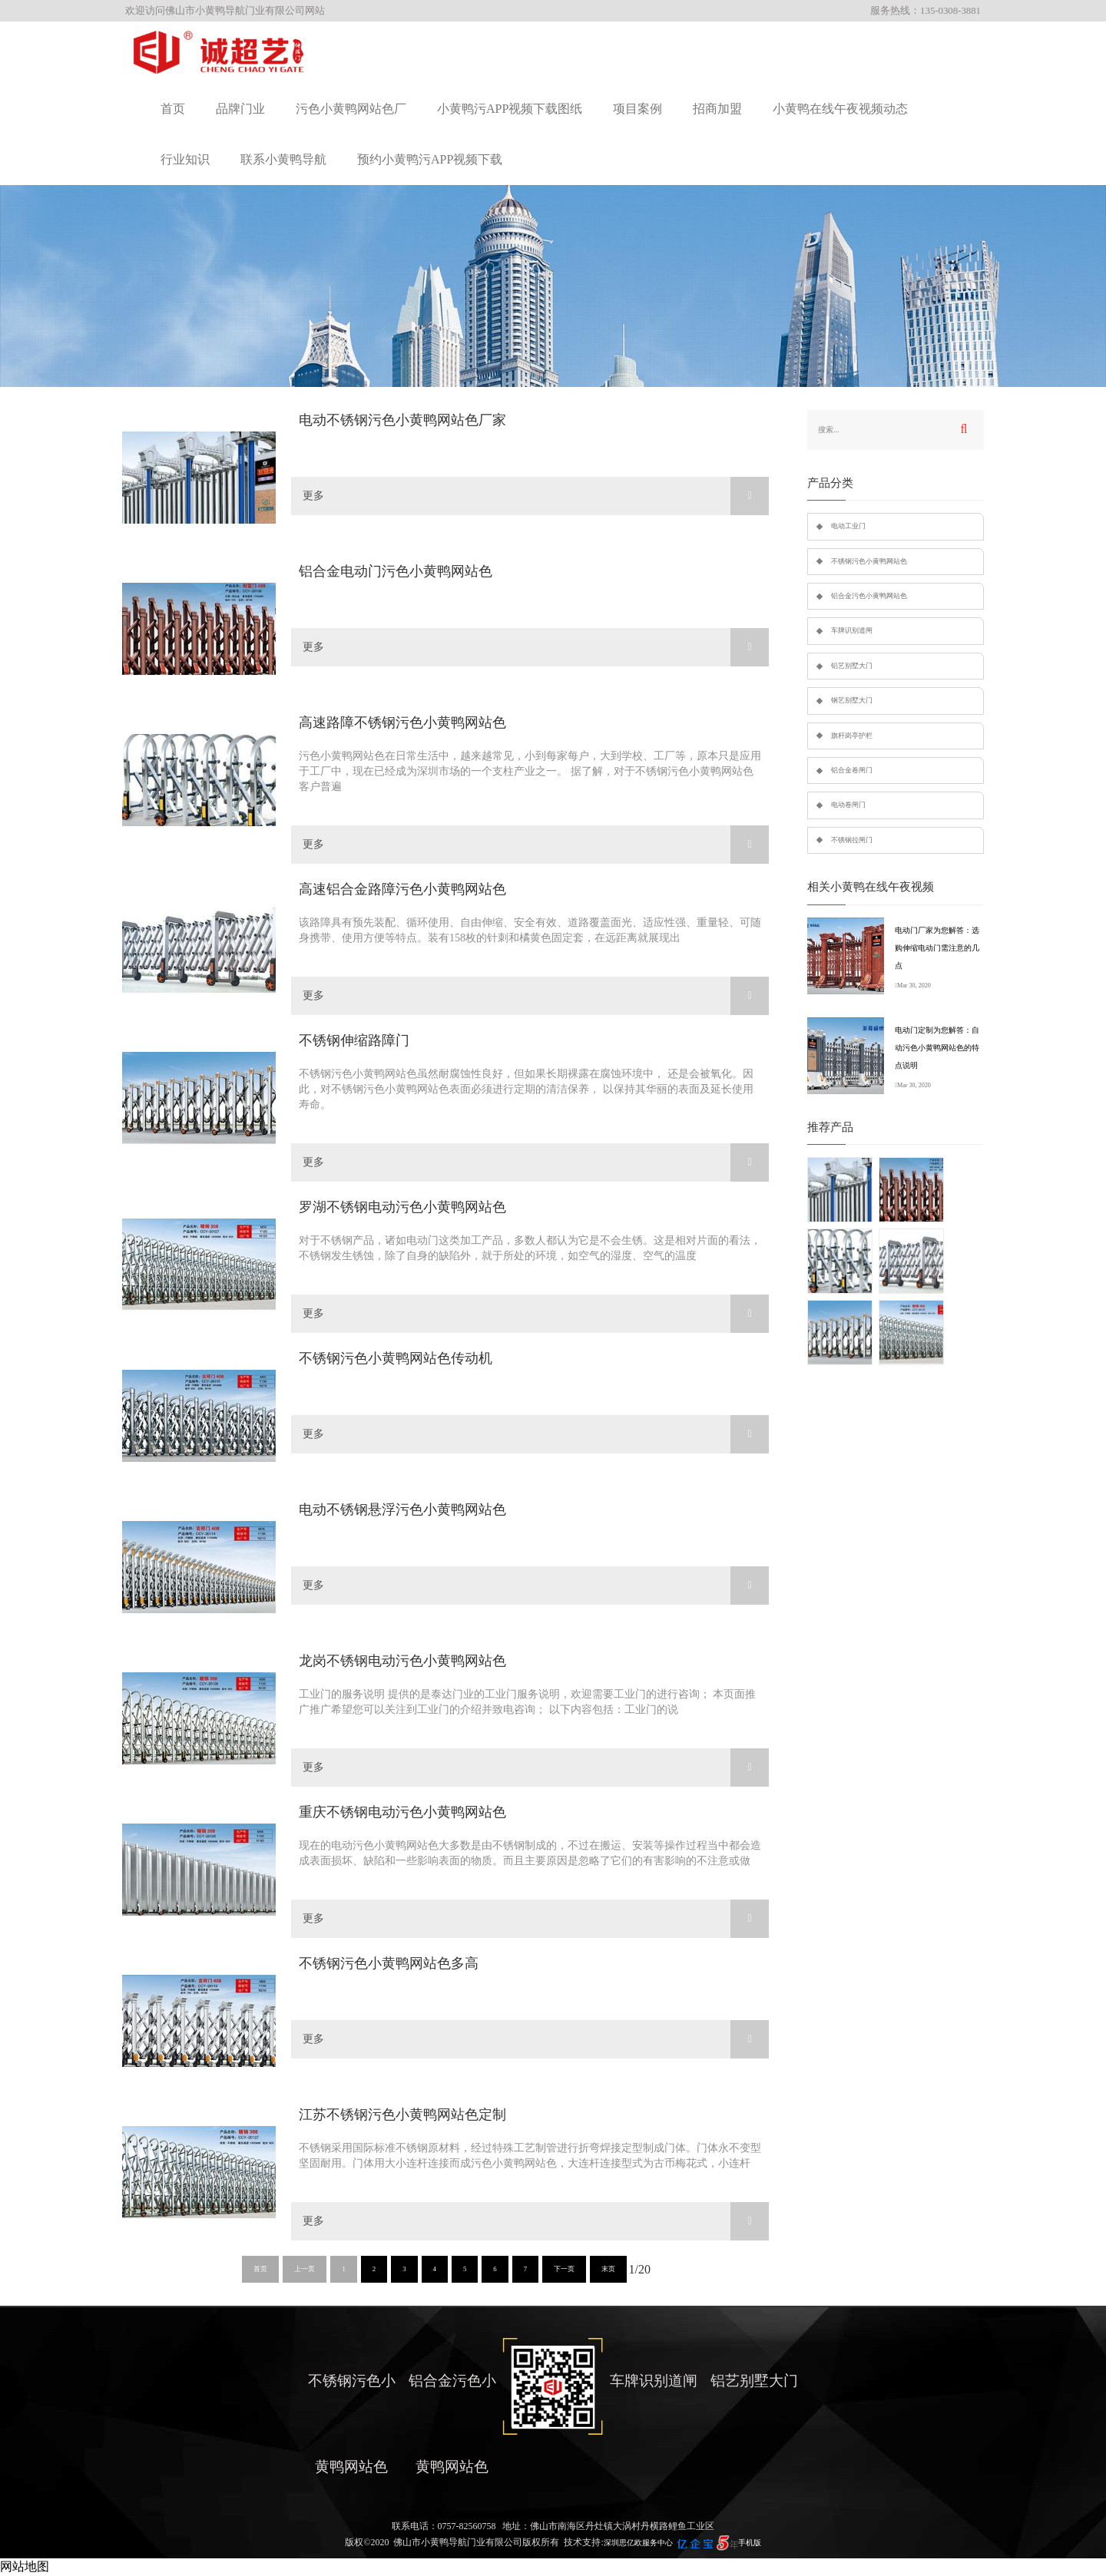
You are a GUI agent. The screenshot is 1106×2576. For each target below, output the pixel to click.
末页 (608, 2269)
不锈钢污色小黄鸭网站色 (869, 561)
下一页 (564, 2269)
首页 (173, 108)
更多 (536, 496)
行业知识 (185, 159)
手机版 (749, 2542)
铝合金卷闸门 (852, 770)
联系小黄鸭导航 (283, 159)
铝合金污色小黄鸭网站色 (869, 596)
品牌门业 (240, 108)
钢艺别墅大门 (852, 700)
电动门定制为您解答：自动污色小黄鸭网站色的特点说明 (937, 1048)
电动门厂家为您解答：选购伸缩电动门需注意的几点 (937, 948)
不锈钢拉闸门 (852, 840)
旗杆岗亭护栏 (852, 735)
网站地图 (24, 2566)
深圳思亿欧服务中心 (638, 2542)
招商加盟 (717, 108)
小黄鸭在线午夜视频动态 (840, 108)
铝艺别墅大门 (852, 666)
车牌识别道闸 (852, 630)
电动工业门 (848, 526)
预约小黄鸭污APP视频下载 (429, 159)
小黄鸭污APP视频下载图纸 (509, 108)
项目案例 (637, 108)
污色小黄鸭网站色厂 (351, 108)
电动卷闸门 (848, 805)
